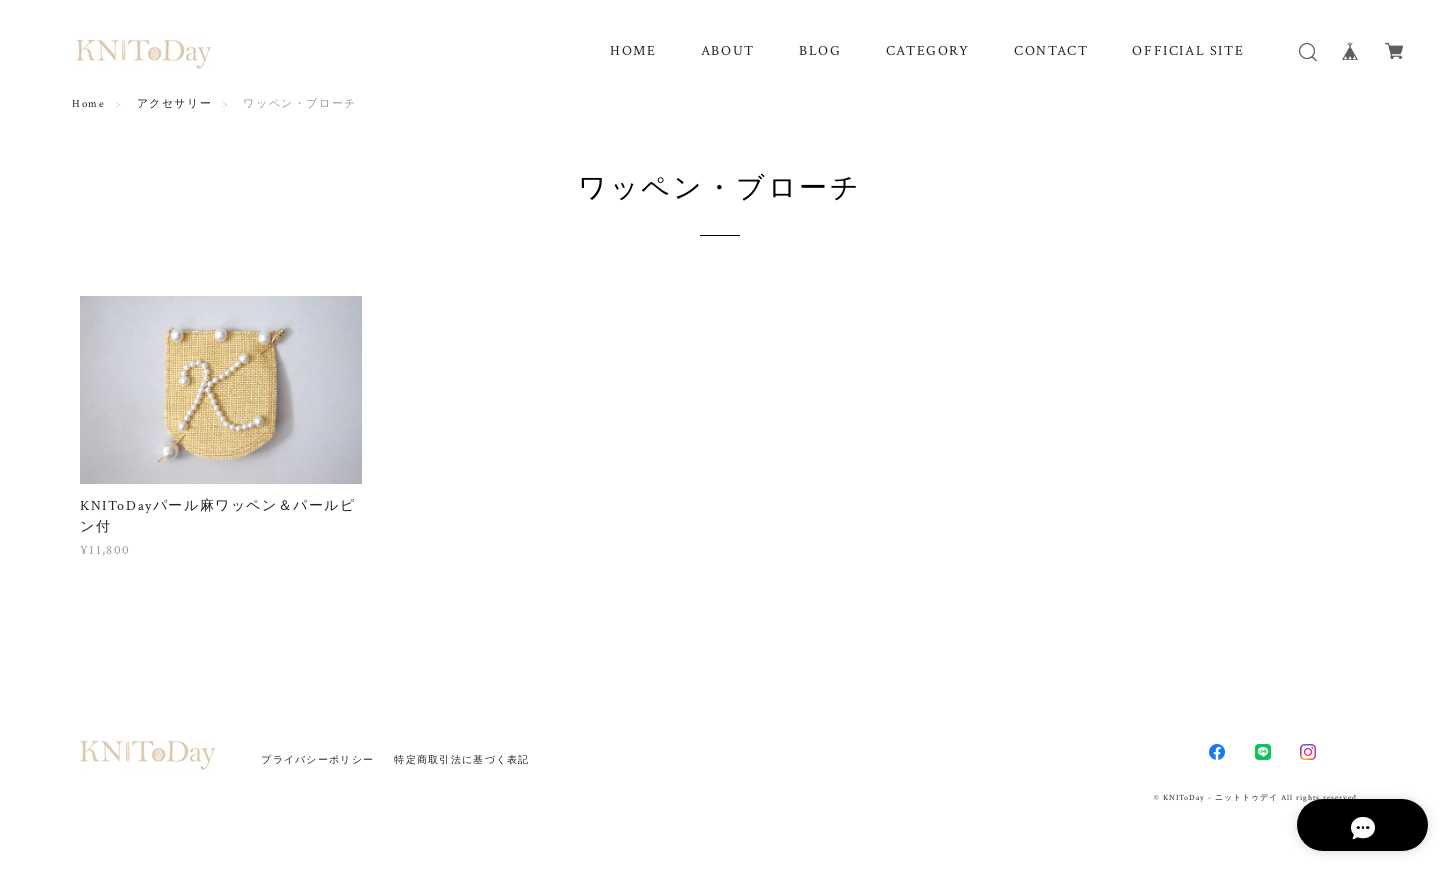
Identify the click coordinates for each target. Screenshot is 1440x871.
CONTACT (1051, 51)
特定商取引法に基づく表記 (461, 759)
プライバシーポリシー (317, 759)
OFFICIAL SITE (1188, 51)
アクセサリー (175, 104)
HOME (633, 51)
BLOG (820, 51)
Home (88, 104)
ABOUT (728, 51)
